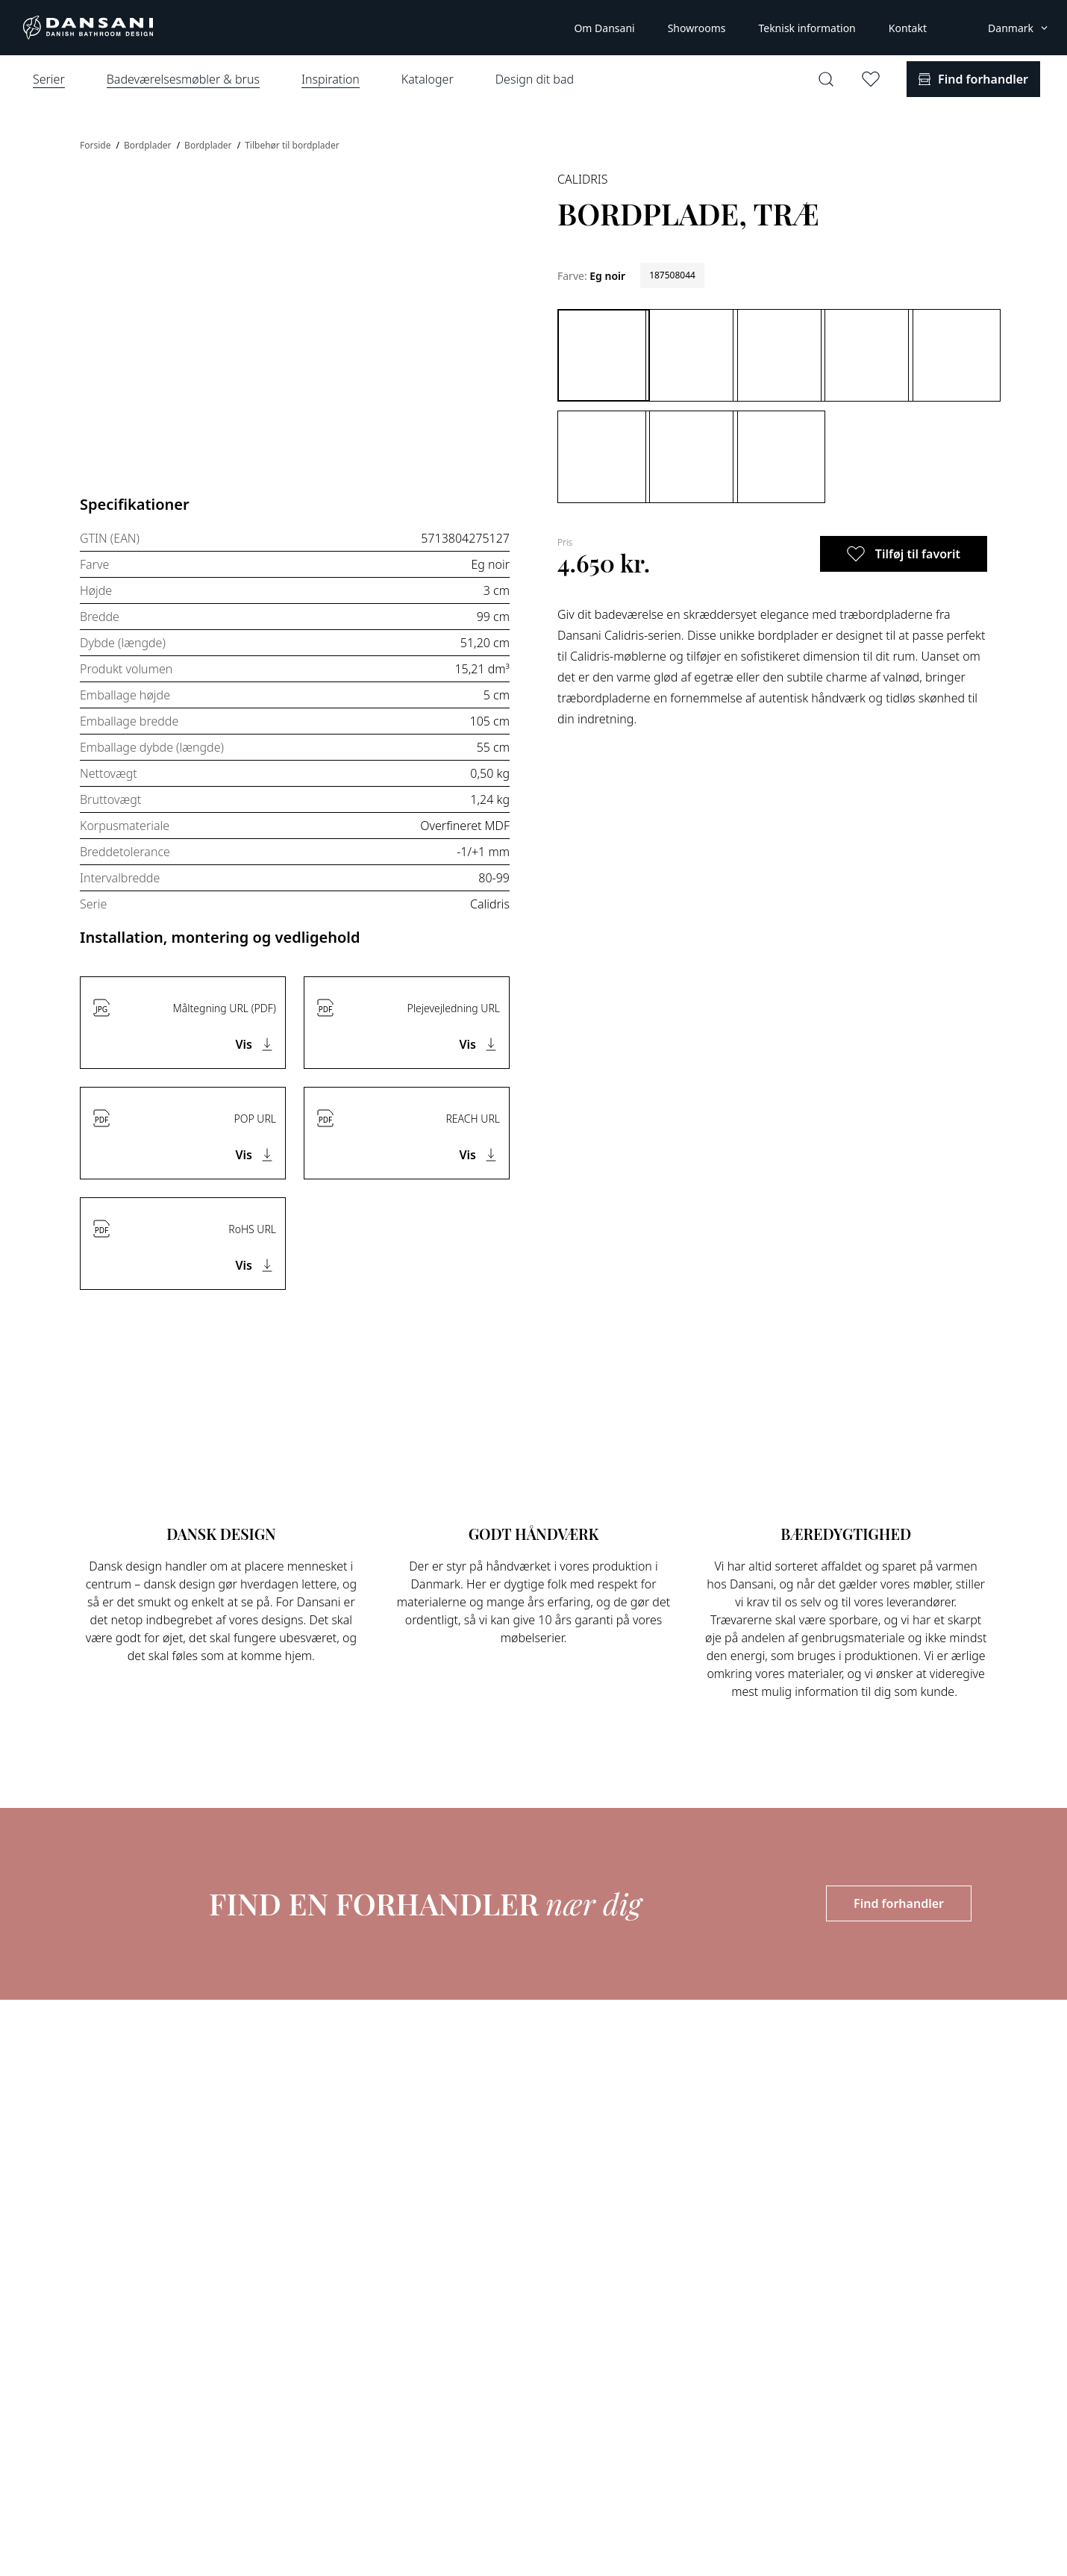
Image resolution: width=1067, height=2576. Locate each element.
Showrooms (697, 28)
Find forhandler (899, 1903)
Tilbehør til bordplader (292, 145)
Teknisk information (806, 28)
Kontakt (908, 28)
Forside (96, 145)
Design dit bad (534, 79)
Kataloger (427, 79)
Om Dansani (604, 28)
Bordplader (149, 145)
